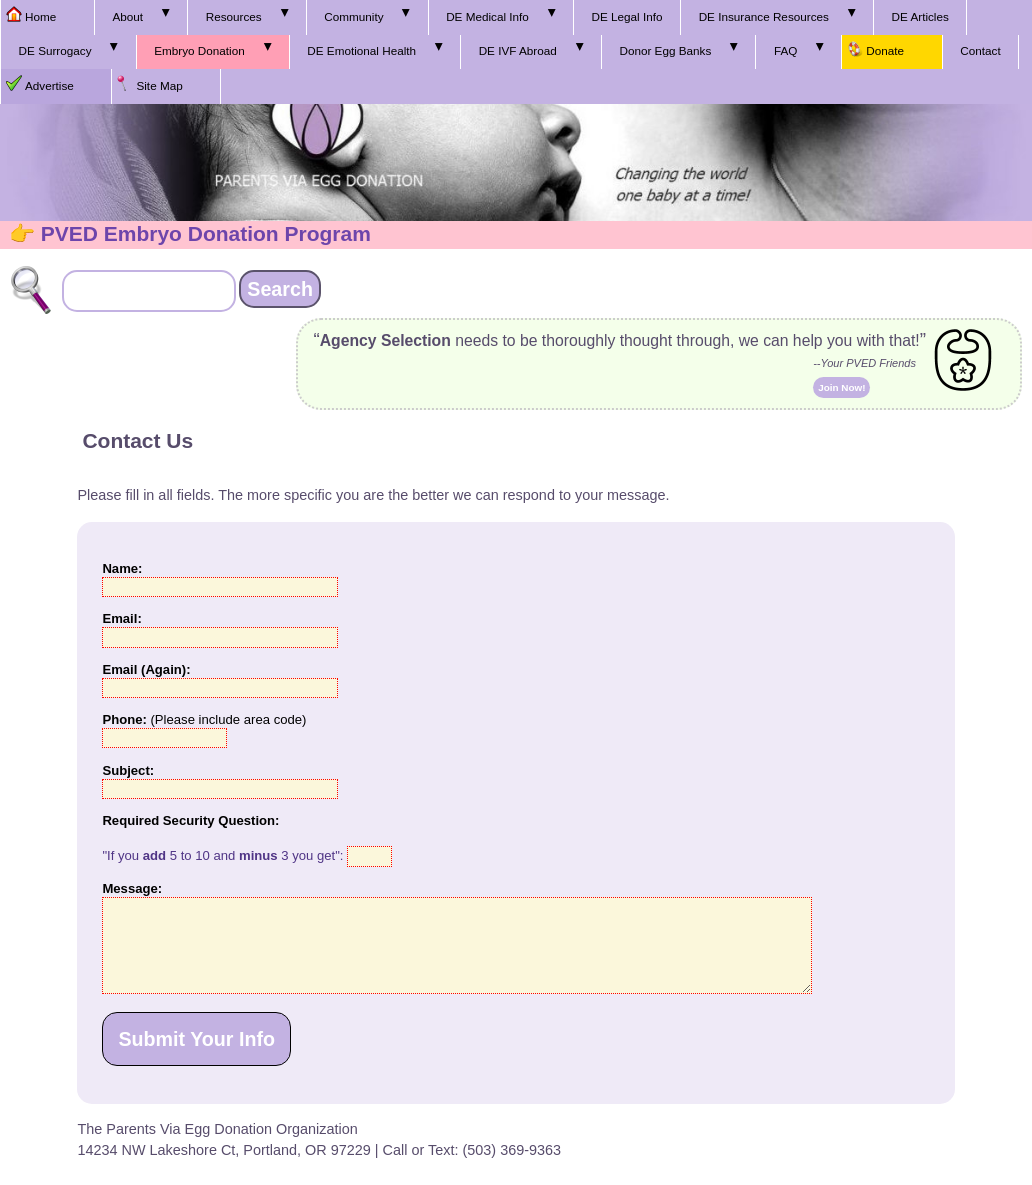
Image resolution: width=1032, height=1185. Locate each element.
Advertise (49, 85)
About (127, 16)
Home (40, 16)
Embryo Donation (199, 50)
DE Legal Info (626, 16)
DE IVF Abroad (518, 50)
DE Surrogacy (55, 50)
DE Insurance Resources (764, 16)
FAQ (785, 50)
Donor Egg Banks (665, 50)
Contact (980, 50)
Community (353, 16)
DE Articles (920, 16)
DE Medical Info (487, 16)
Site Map (159, 85)
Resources (234, 16)
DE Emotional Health (361, 50)
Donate (885, 50)
